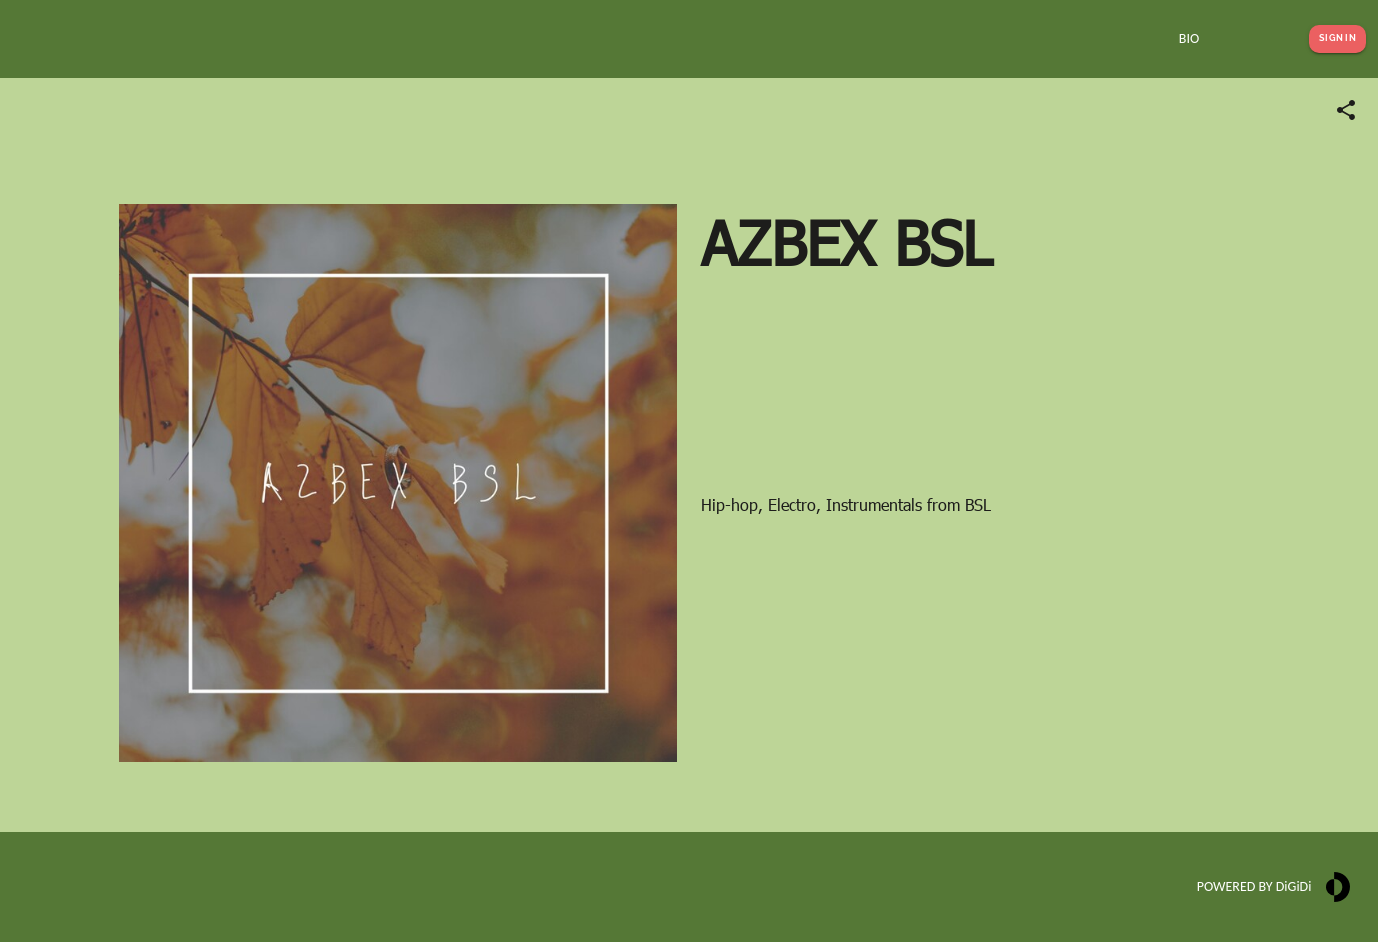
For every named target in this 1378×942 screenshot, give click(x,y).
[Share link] (1346, 110)
